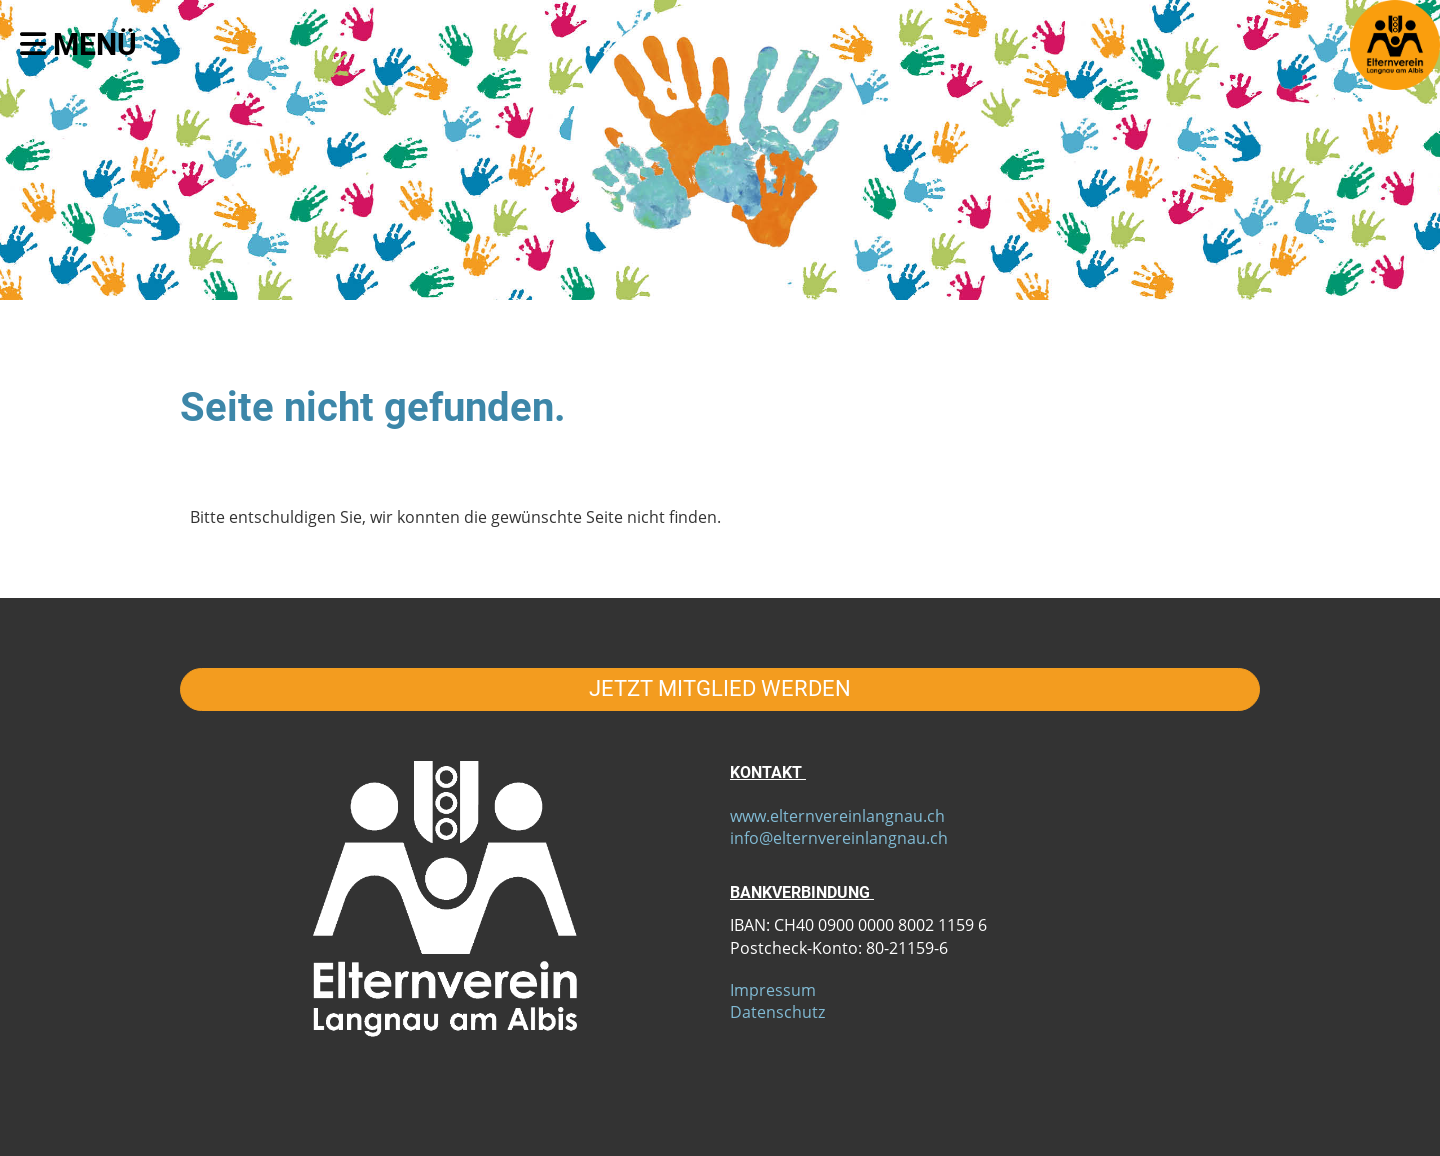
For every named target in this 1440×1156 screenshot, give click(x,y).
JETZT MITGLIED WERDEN (720, 688)
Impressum (773, 990)
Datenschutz (777, 1012)
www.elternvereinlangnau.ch (837, 816)
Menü (78, 44)
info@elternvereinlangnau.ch (839, 838)
